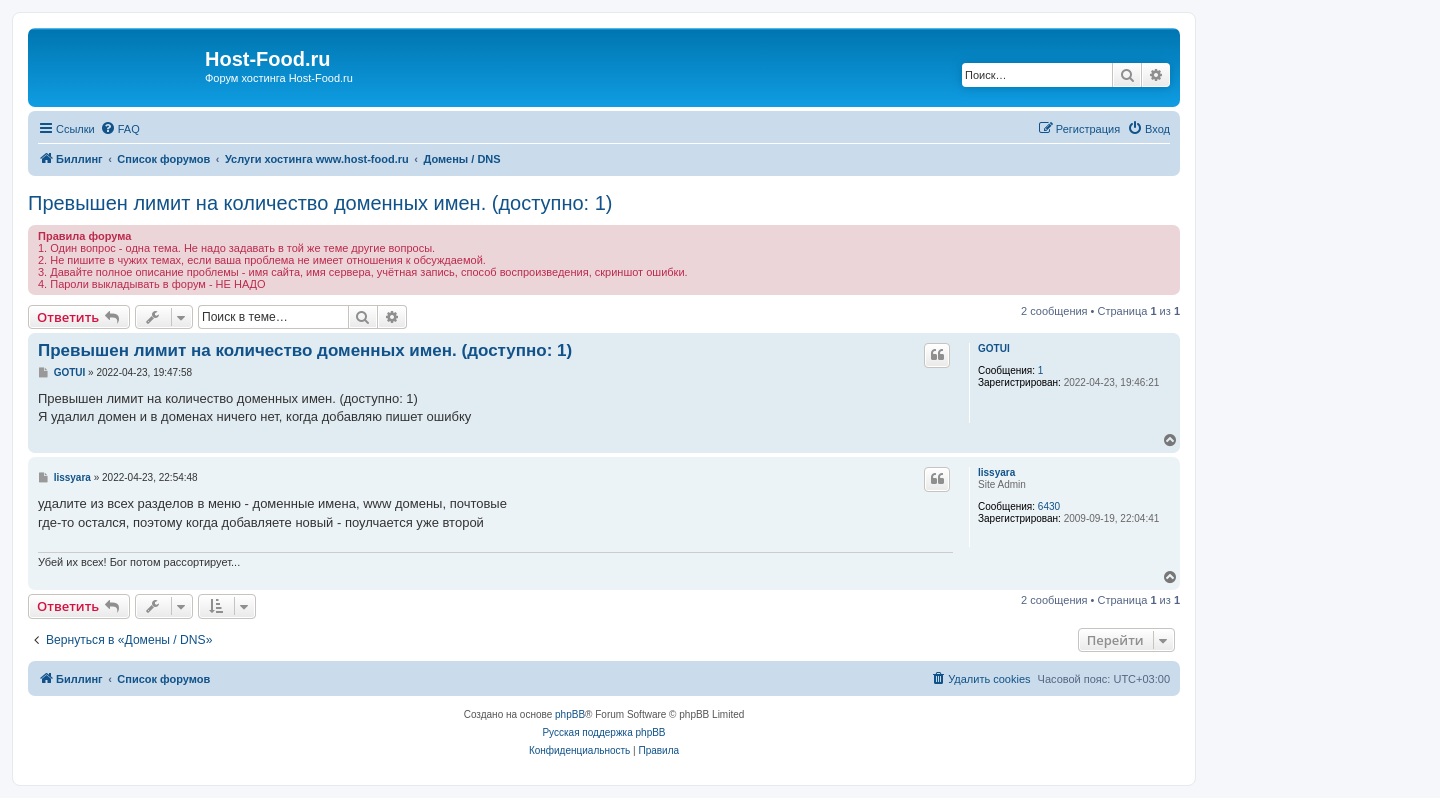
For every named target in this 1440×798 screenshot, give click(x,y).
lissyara (996, 472)
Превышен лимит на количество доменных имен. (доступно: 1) (320, 203)
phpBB (570, 714)
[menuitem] (120, 129)
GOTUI (994, 348)
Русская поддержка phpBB (603, 732)
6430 (1049, 506)
